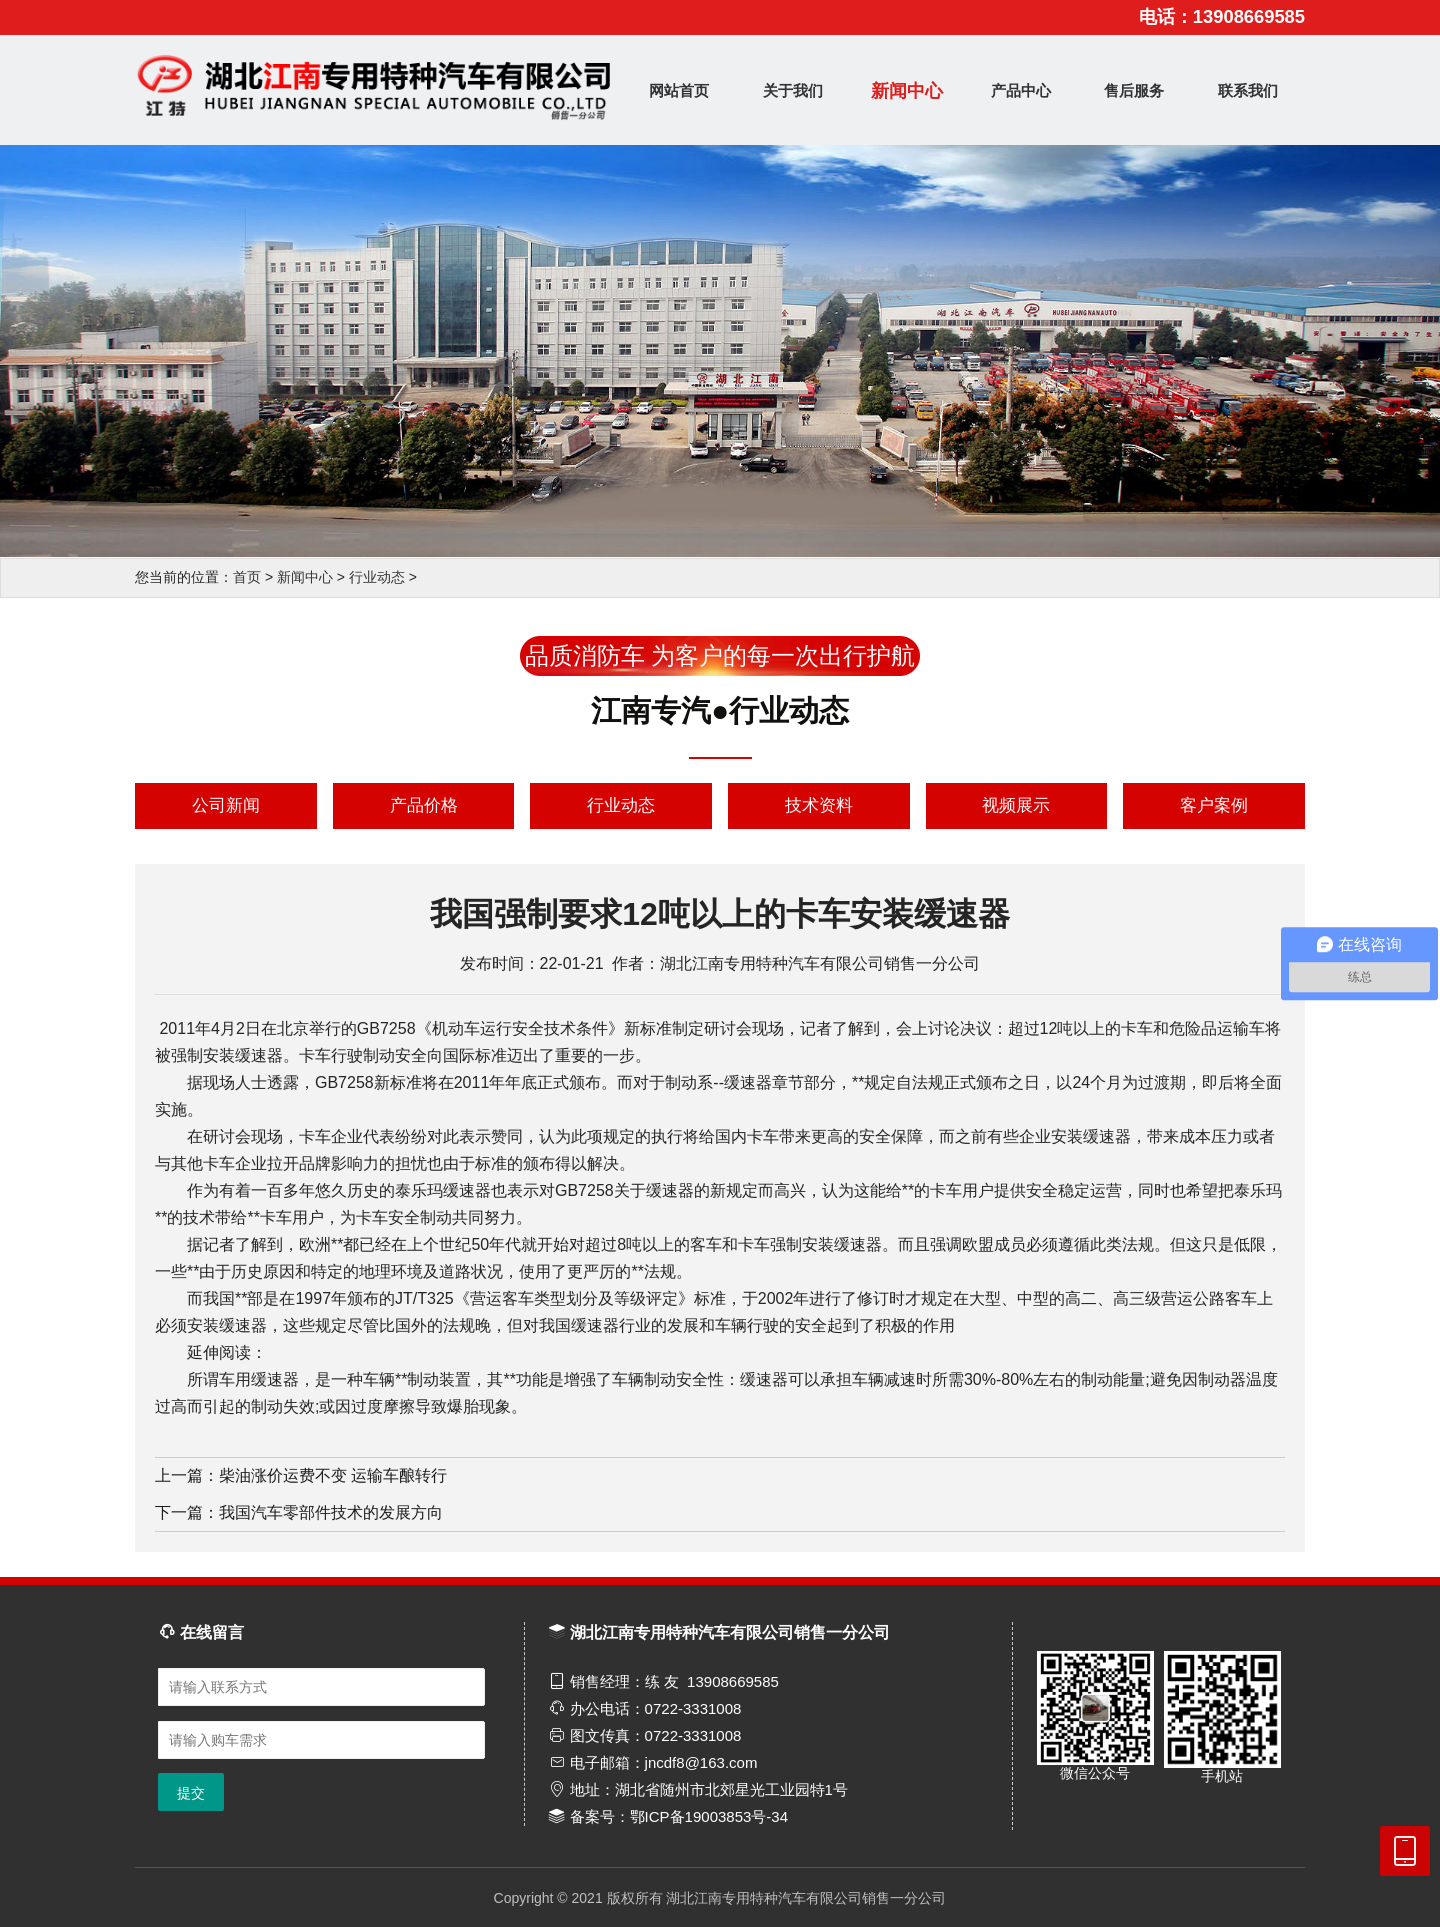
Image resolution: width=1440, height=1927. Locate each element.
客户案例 (1214, 805)
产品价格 (424, 805)
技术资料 (819, 805)
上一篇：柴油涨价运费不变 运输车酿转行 (301, 1475)
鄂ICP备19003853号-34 (709, 1816)
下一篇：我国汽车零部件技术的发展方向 (299, 1512)
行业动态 (377, 577)
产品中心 (1021, 90)
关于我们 (793, 90)
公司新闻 (226, 805)
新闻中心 (907, 91)
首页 (247, 577)
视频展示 (1016, 805)
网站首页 (679, 90)
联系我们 (1248, 90)
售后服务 (1134, 90)
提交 (191, 1793)
